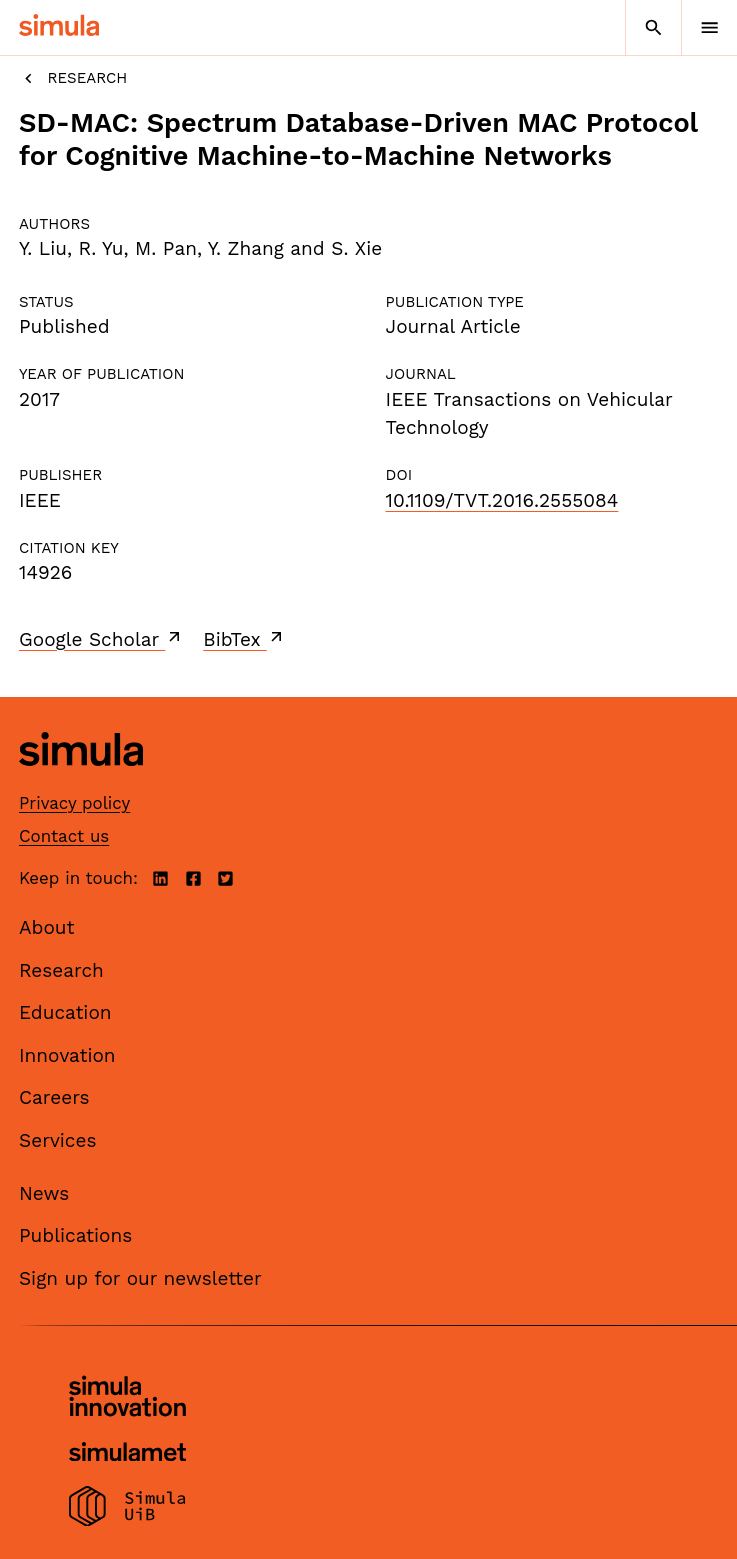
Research (73, 78)
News (44, 1193)
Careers (54, 1097)
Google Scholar (101, 639)
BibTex (244, 639)
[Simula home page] (81, 780)
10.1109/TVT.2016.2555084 (502, 500)
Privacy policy (74, 803)
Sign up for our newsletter (140, 1278)
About (47, 927)
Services (57, 1140)
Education (65, 1012)
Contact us (64, 836)
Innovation (67, 1055)
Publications (75, 1235)
